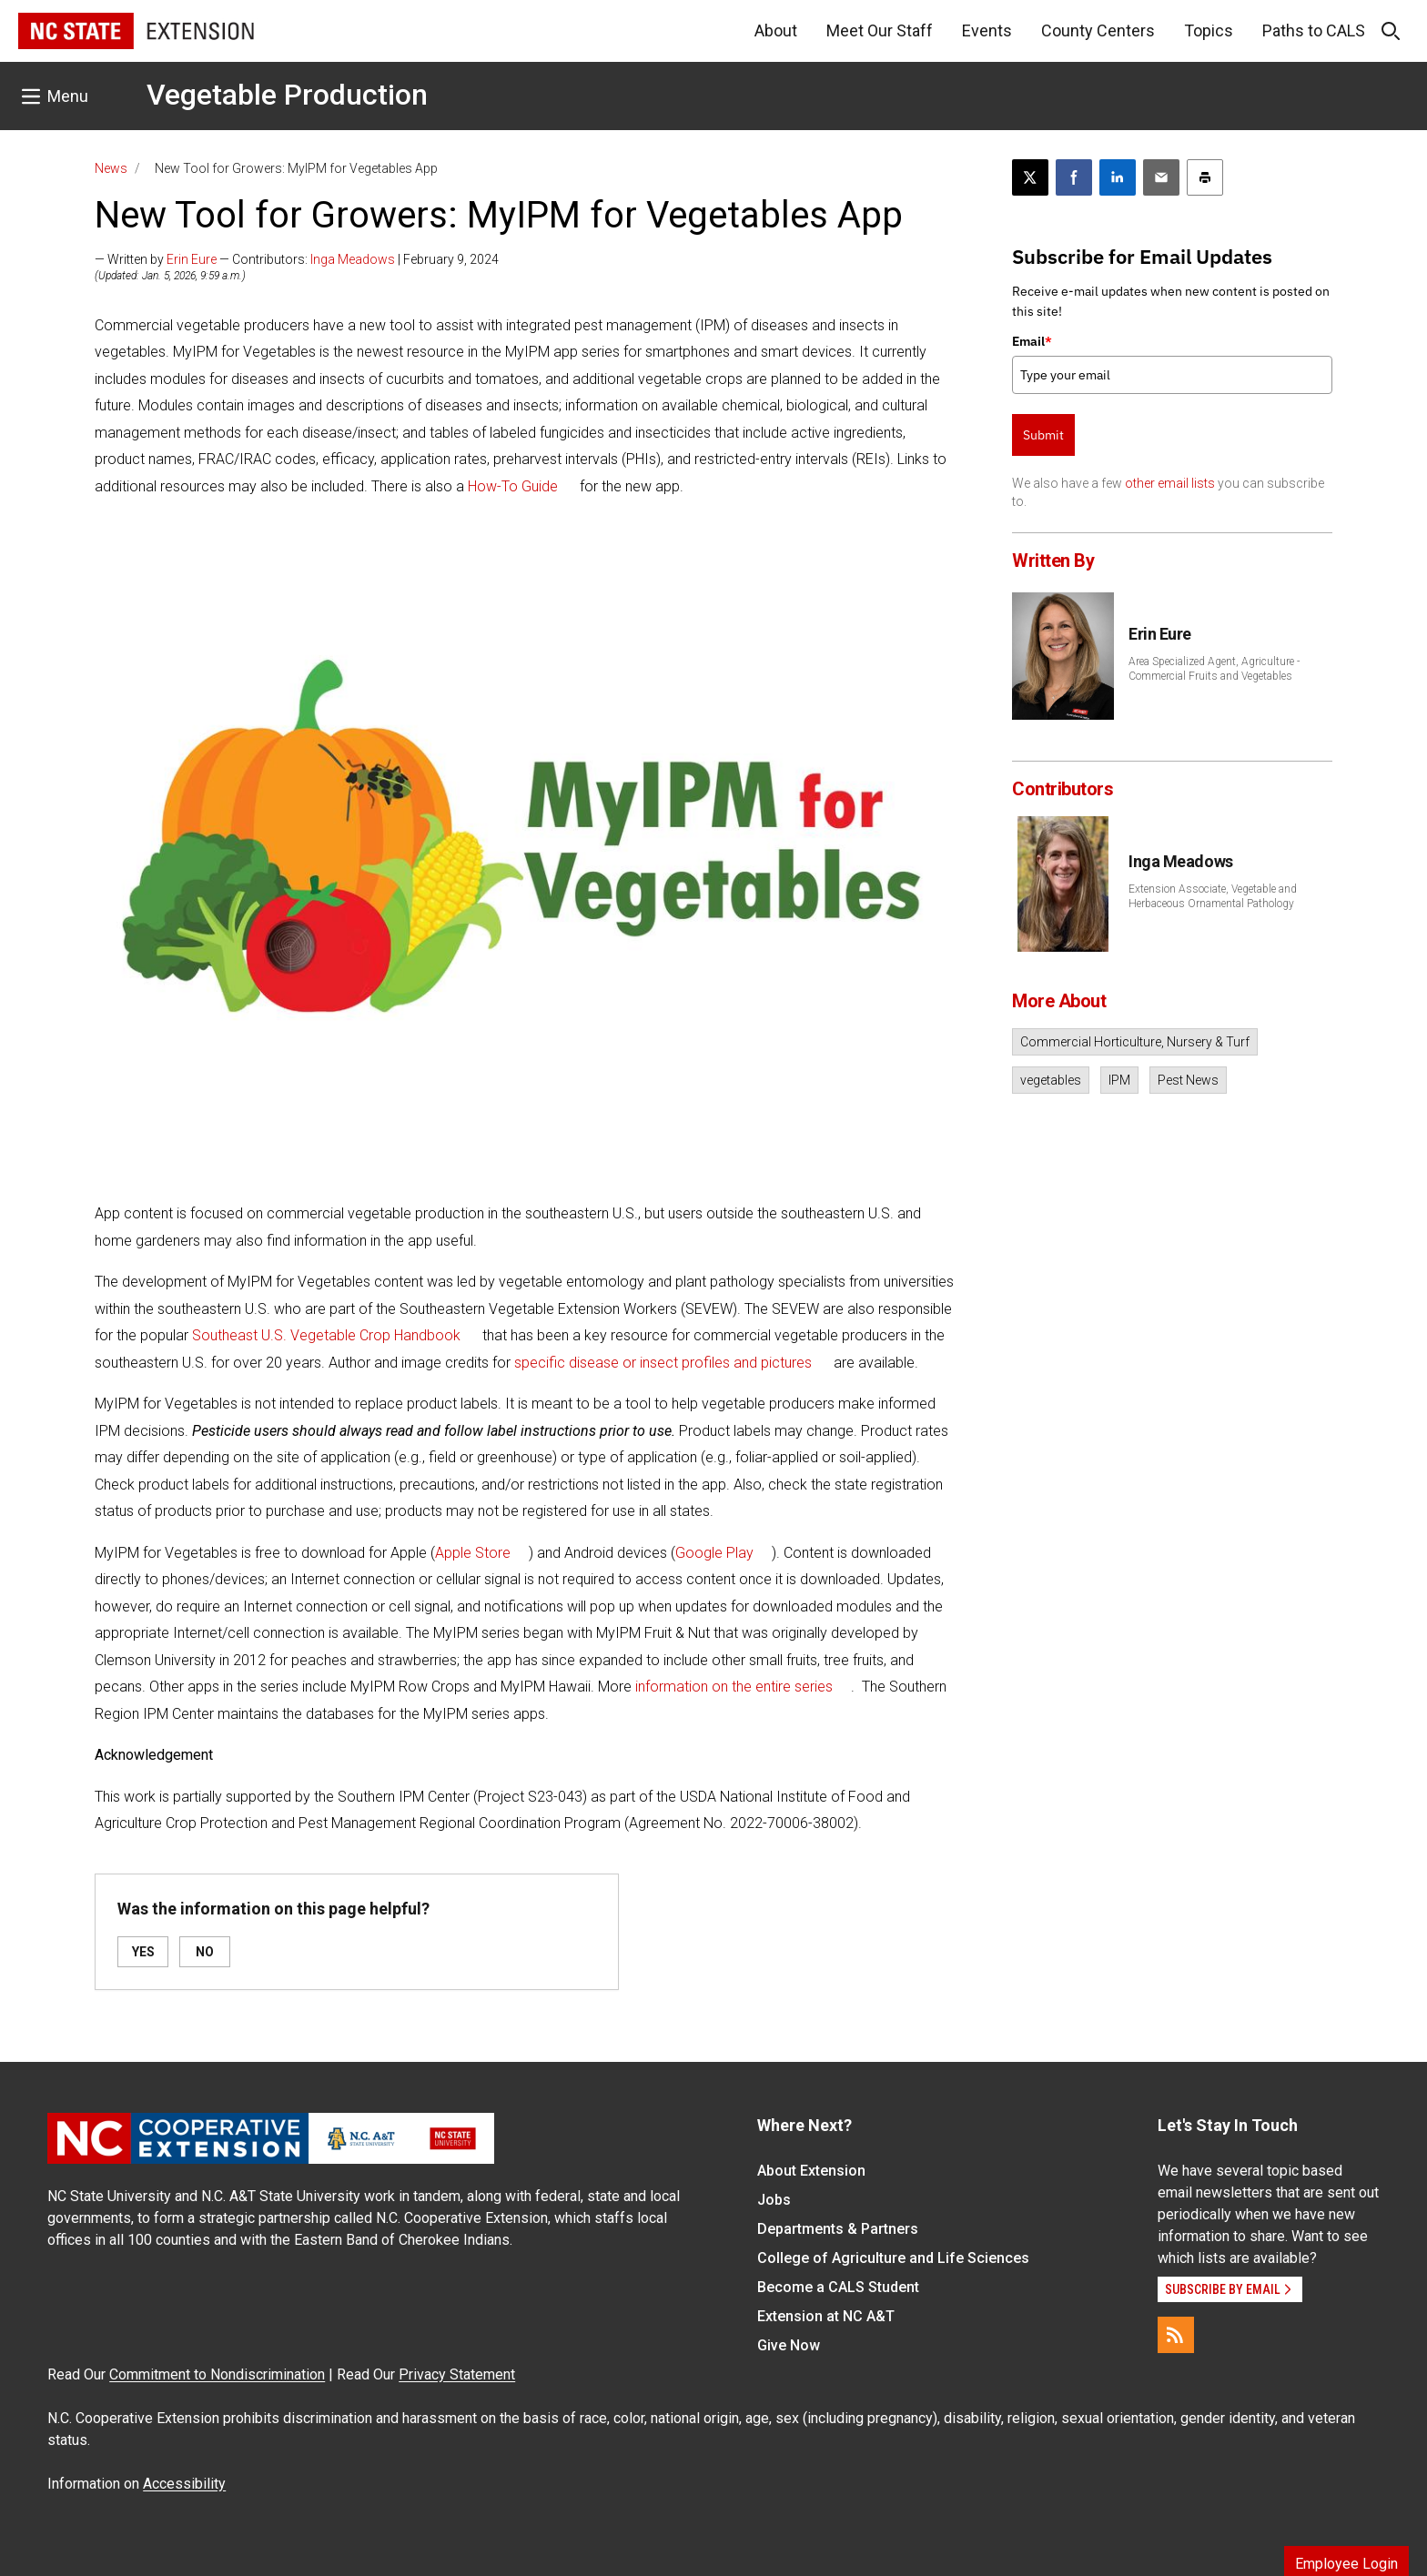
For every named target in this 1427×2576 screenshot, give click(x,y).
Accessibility (184, 2483)
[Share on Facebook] (1074, 177)
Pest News (1188, 1080)
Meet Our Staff (879, 30)
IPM (1119, 1080)
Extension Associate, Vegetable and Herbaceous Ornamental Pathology (1212, 896)
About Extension (811, 2170)
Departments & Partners (837, 2229)
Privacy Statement (457, 2374)
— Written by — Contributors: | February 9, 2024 (297, 259)
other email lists (1170, 483)
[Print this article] (1205, 177)
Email (1032, 341)
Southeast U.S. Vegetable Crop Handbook (326, 1335)
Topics (1208, 30)
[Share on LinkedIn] (1117, 177)
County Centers (1098, 30)
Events (987, 30)
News (111, 168)
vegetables (1050, 1080)
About (775, 30)
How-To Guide (513, 486)
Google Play (714, 1552)
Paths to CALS (1313, 30)
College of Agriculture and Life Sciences (893, 2258)
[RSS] (1176, 2335)
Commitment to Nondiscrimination (217, 2374)
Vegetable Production (287, 94)
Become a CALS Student (838, 2287)
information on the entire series (734, 1686)
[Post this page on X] (1030, 177)
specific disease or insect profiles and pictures (663, 1362)
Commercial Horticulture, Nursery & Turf (1135, 1042)
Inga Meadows (352, 259)
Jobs (774, 2199)
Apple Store (473, 1552)
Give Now (788, 2345)
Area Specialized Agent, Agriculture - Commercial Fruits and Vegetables (1214, 668)
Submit (1043, 435)
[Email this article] (1161, 177)
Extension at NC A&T (826, 2316)
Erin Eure (192, 259)
